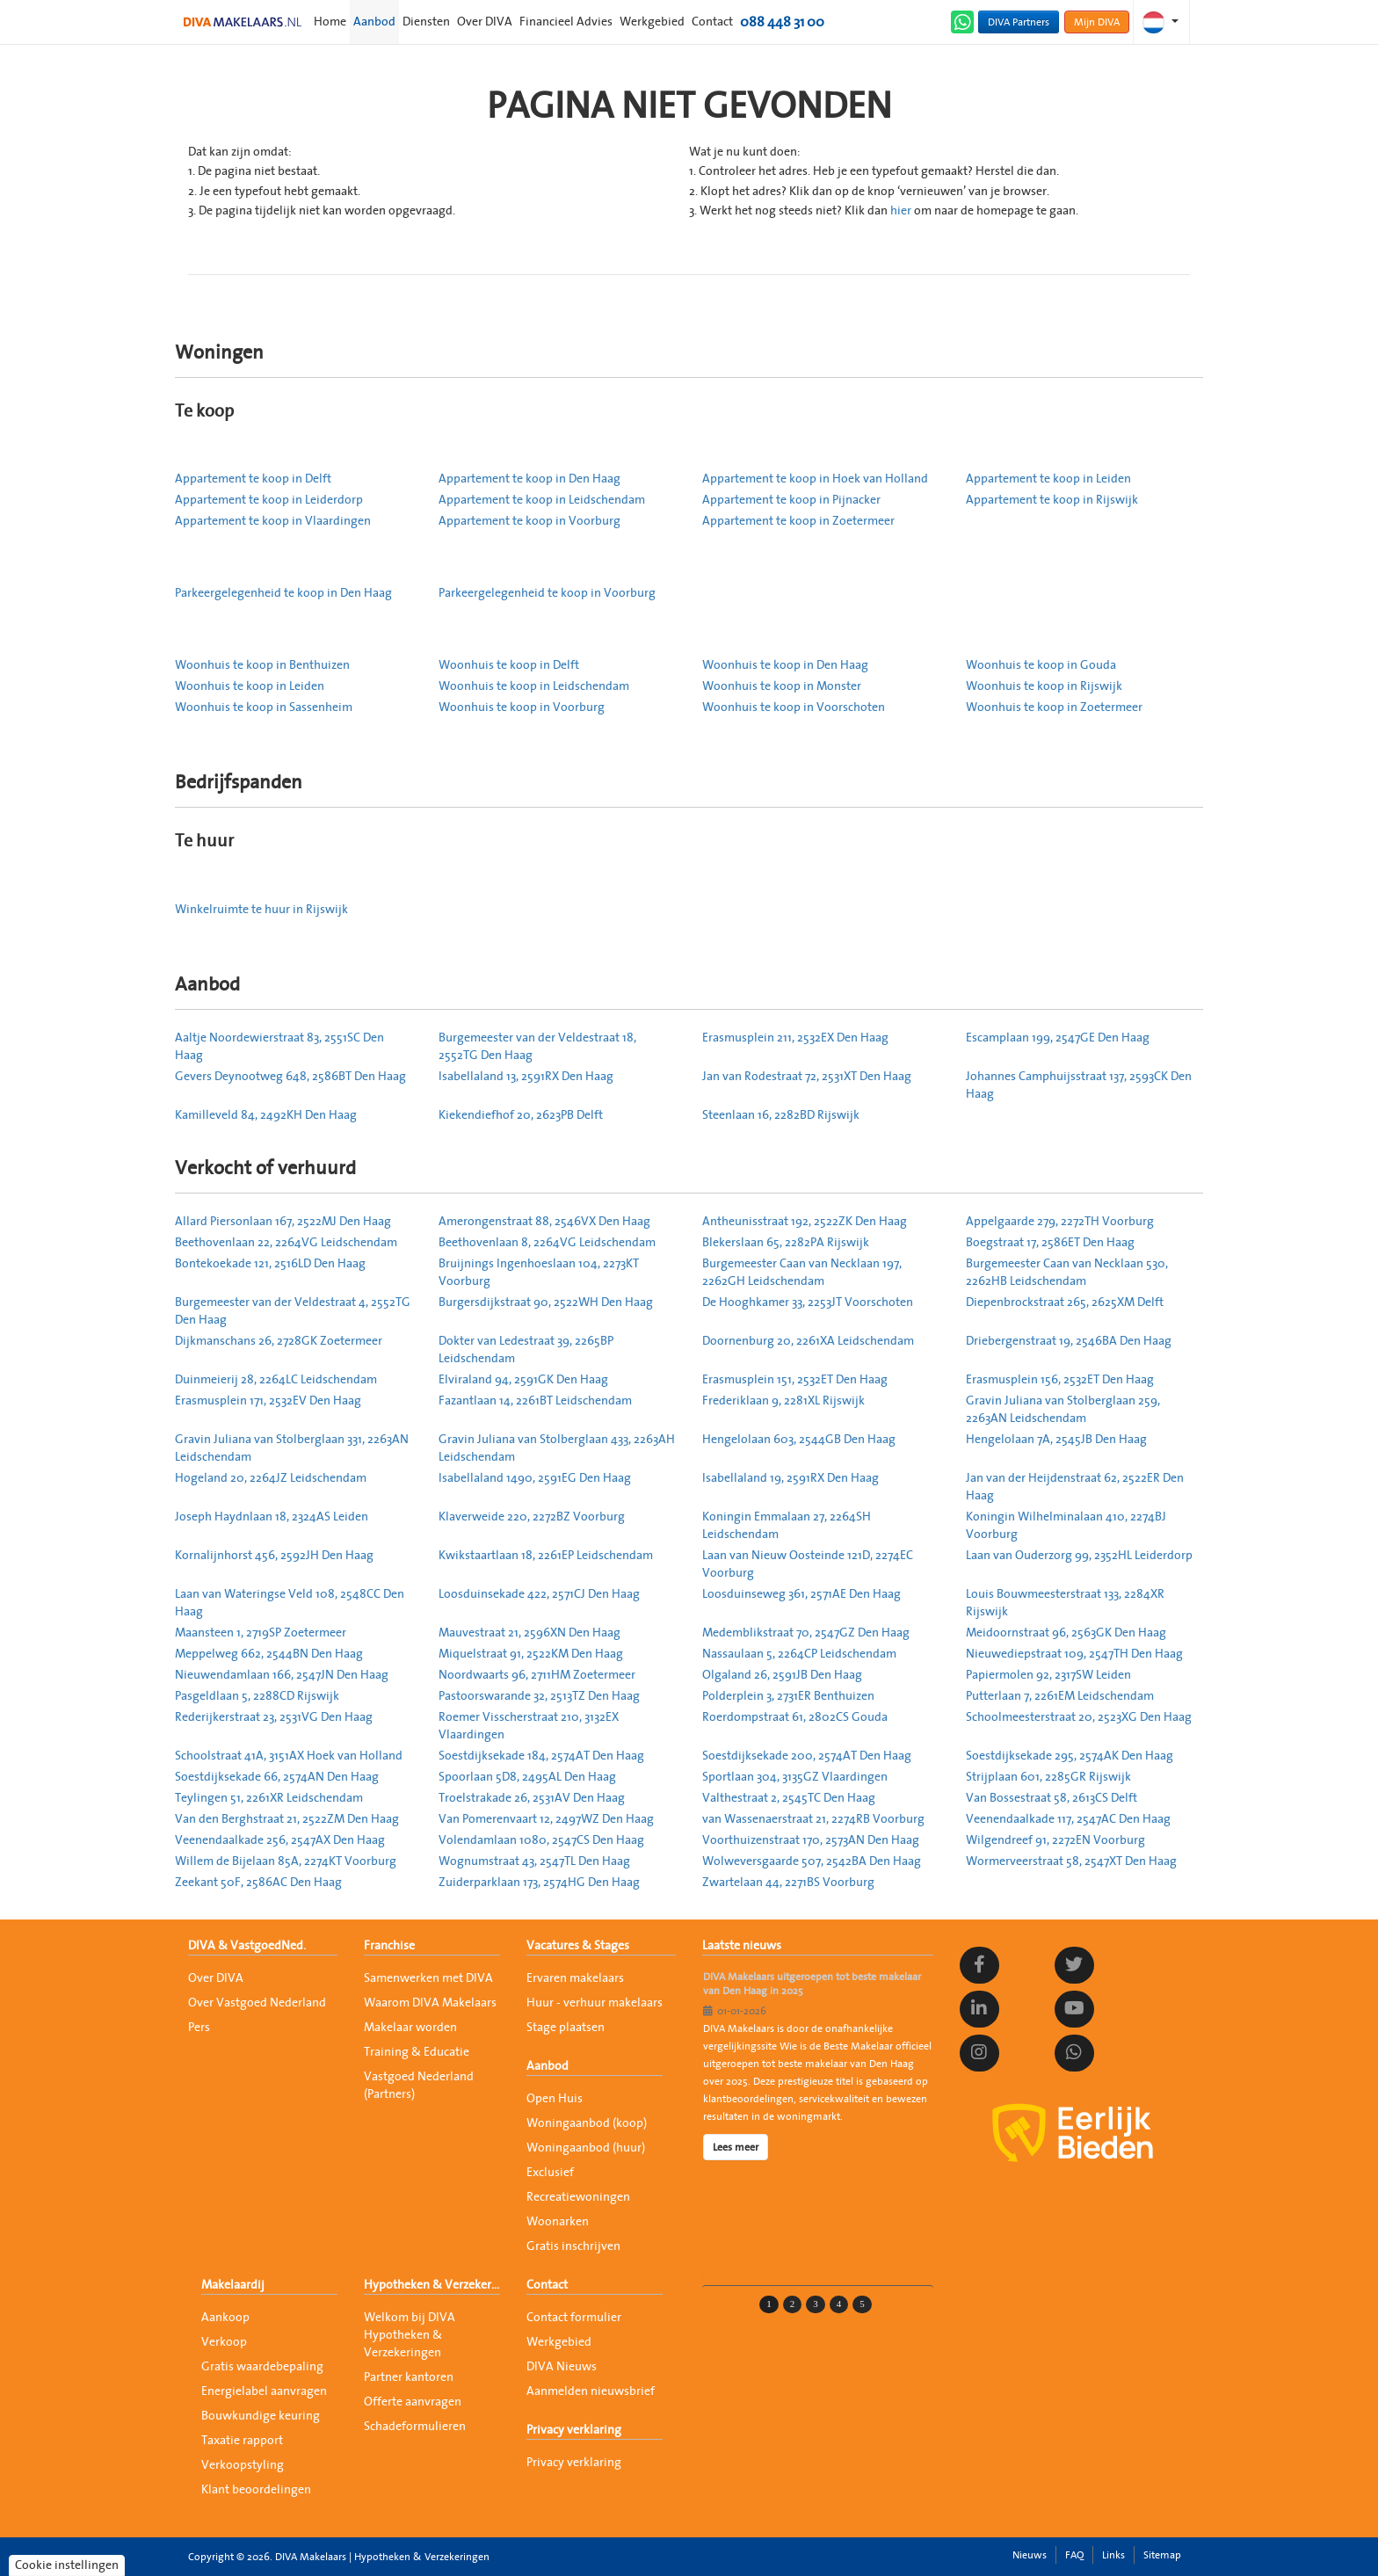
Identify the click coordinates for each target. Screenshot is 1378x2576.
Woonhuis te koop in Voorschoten (793, 707)
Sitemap (1162, 2555)
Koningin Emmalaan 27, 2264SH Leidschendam (786, 1526)
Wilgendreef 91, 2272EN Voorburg (1055, 1840)
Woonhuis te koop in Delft (509, 665)
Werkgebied (652, 22)
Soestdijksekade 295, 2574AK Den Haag (1069, 1756)
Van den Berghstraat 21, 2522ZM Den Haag (287, 1819)
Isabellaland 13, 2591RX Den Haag (526, 1076)
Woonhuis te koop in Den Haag (785, 665)
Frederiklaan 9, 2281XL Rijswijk (783, 1401)
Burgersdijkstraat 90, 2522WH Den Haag (546, 1302)
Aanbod (374, 22)
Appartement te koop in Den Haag (529, 479)
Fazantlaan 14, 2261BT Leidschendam (535, 1401)
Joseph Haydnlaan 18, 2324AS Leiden (271, 1517)
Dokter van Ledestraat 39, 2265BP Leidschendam (526, 1350)
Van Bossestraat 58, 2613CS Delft (1051, 1798)
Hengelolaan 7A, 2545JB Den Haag (1056, 1439)
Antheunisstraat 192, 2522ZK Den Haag (804, 1221)
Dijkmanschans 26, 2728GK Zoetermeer (278, 1341)
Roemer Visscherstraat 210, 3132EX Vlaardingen (529, 1726)
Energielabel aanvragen (264, 2391)
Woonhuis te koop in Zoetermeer (1054, 707)
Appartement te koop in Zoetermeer (798, 521)
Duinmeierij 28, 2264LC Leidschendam (276, 1380)
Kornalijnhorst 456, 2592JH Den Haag (274, 1555)
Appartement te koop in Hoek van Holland (815, 479)
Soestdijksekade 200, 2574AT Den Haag (806, 1756)
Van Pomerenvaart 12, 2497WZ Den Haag (546, 1819)
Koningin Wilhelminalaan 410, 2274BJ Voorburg (1066, 1526)
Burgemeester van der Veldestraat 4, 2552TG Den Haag (292, 1311)
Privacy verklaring (573, 2430)
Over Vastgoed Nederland (257, 2003)
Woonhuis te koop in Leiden (249, 686)
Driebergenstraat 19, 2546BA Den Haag (1068, 1341)
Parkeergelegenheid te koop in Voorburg (547, 593)
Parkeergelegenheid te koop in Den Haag (283, 593)
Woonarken (557, 2222)
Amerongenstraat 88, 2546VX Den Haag (544, 1221)
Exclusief (550, 2172)
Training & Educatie (416, 2052)
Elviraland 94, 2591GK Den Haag (523, 1380)
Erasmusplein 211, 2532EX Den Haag (795, 1038)
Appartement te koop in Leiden (1048, 479)
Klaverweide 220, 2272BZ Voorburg (532, 1517)
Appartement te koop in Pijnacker (791, 500)
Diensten (426, 22)
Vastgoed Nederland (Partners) (419, 2086)
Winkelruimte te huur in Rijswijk (261, 909)
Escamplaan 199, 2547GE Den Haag (1058, 1038)
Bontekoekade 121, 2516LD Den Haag (270, 1264)
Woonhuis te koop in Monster (781, 686)
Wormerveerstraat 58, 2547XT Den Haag (1071, 1861)
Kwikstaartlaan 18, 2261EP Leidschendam (546, 1555)
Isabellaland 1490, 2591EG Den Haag (535, 1478)
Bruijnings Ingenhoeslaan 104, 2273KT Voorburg (539, 1273)
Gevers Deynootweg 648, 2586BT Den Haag (290, 1076)
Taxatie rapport (242, 2441)
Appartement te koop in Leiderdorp (269, 500)
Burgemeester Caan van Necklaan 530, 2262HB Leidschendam (1067, 1273)
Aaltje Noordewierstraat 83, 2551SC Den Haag (279, 1047)
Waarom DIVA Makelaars (430, 2003)
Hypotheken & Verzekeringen (432, 2285)
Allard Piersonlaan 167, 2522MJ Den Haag (283, 1221)
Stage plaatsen (565, 2027)
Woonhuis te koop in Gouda (1041, 665)
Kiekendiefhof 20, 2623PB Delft (521, 1115)
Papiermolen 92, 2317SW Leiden (1048, 1675)
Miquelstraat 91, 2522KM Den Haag (531, 1654)
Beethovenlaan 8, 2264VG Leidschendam (547, 1243)
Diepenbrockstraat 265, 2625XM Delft (1065, 1302)
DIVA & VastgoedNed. (247, 1946)
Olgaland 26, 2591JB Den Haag (782, 1675)
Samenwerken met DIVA (428, 1978)
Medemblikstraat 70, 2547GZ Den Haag (806, 1633)
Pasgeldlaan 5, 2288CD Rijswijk (257, 1696)
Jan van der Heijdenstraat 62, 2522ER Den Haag (1075, 1487)
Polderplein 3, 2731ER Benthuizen (788, 1696)
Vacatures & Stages (577, 1946)
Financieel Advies (566, 22)
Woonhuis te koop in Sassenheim (263, 707)
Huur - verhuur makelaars (594, 2003)
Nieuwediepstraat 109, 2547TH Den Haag (1074, 1654)
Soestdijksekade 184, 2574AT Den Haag (541, 1756)
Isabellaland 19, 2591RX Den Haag (790, 1478)
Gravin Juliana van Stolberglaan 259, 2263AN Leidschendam (1063, 1410)
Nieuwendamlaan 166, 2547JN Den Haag (281, 1675)
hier (900, 211)
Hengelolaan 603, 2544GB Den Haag (799, 1439)
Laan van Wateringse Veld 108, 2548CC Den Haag (289, 1603)
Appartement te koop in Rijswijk (1052, 500)
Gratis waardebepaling (262, 2367)
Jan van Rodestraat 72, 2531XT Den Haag (806, 1076)
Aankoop (225, 2317)
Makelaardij (233, 2285)
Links (1113, 2555)
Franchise (389, 1946)
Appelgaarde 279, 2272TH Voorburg (1060, 1221)
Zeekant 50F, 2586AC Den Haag (258, 1882)
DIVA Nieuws (561, 2367)
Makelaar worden (410, 2027)
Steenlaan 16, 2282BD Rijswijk (780, 1115)
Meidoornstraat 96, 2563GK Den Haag (1066, 1633)
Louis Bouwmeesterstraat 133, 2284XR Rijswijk (1065, 1603)
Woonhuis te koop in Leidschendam (534, 686)
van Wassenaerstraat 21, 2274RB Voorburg (813, 1819)
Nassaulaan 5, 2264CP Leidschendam (799, 1654)
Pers (199, 2027)
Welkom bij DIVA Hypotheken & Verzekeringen (409, 2335)
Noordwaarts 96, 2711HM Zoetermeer (537, 1675)
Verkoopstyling (242, 2465)
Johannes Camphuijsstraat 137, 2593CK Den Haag (1079, 1085)
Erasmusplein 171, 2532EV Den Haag (268, 1401)
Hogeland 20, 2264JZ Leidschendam (270, 1478)
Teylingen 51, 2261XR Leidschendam (269, 1798)
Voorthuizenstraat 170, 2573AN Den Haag (810, 1840)
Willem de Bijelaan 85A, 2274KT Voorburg (285, 1861)
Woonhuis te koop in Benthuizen (262, 665)
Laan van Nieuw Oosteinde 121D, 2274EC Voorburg (807, 1564)
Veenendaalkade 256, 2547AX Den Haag (280, 1840)
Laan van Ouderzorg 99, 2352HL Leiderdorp (1079, 1555)
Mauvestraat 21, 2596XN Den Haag (529, 1633)
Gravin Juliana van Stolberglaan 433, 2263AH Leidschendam (557, 1448)
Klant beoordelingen (256, 2490)
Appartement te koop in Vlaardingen (273, 521)
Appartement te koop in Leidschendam (542, 500)
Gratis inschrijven (573, 2246)
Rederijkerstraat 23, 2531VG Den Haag (274, 1717)
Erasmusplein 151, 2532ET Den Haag (795, 1380)
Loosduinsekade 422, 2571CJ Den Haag (539, 1594)
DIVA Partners (1018, 22)
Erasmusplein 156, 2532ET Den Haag (1060, 1380)
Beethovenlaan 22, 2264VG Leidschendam (286, 1243)
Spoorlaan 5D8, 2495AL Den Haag (527, 1777)
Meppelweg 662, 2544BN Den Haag (269, 1654)
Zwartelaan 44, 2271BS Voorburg (788, 1882)
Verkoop (224, 2342)
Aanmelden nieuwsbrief (590, 2391)
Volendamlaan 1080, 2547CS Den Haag (541, 1840)
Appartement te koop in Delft (253, 479)
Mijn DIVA (1097, 22)
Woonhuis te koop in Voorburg (522, 707)
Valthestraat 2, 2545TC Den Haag (788, 1798)
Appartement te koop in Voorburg (529, 521)
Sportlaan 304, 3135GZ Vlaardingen (795, 1777)
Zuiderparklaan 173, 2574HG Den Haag (539, 1882)
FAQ (1074, 2555)
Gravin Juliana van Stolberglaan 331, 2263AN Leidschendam (292, 1448)
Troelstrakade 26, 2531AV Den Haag (532, 1798)
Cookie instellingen (67, 2565)
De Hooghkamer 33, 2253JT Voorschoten (807, 1302)
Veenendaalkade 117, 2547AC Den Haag (1068, 1819)
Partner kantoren (408, 2377)
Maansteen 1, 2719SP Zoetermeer (260, 1633)
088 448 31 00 (782, 22)
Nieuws (1029, 2555)
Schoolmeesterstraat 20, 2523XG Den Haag (1079, 1717)
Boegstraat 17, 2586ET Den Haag (1050, 1243)
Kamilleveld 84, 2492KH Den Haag (266, 1115)
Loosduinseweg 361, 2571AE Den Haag (801, 1594)
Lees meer (735, 2147)
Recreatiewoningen (578, 2197)
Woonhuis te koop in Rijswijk (1044, 686)
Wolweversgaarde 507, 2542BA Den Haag (811, 1861)
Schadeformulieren (415, 2426)
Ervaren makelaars (575, 1978)
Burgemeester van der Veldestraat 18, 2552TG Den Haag (537, 1047)
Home (330, 22)
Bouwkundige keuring (260, 2416)
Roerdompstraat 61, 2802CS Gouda (795, 1717)
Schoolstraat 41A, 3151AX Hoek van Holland (289, 1756)
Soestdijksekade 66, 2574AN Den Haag (277, 1777)
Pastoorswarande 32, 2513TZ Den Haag (539, 1696)
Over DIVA (484, 22)
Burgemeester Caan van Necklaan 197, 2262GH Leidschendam (802, 1273)
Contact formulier (573, 2317)
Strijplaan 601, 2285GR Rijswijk (1048, 1777)
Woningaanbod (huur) (585, 2148)
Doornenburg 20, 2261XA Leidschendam (808, 1341)
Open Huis (554, 2099)
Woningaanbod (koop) (586, 2123)
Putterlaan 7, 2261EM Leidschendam (1060, 1696)
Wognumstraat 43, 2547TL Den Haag (534, 1861)
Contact (712, 22)
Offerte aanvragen (412, 2402)
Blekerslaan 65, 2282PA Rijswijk (785, 1243)
